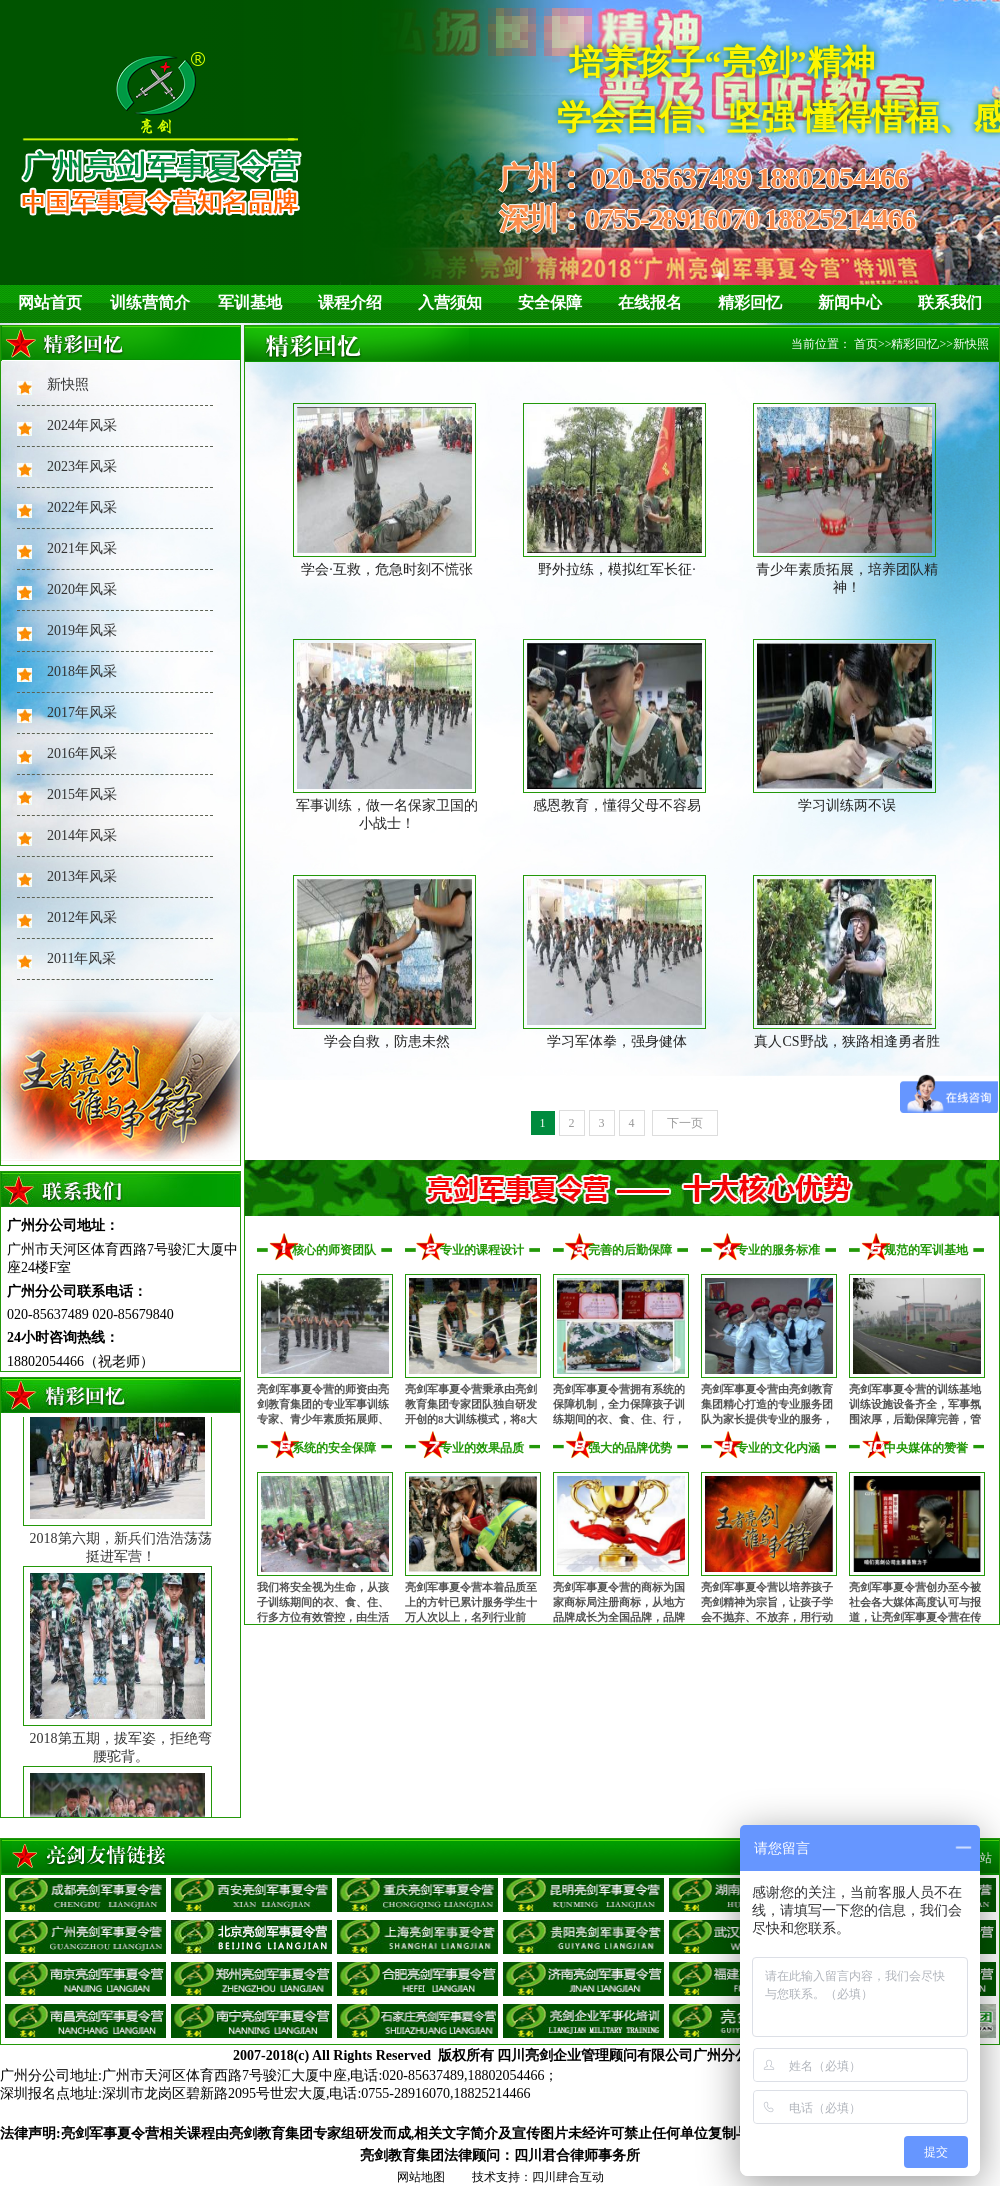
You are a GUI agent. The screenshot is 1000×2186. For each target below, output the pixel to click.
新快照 (68, 384)
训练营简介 (150, 302)
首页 (866, 344)
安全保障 (550, 302)
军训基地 (250, 302)
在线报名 (650, 302)
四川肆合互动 (568, 2177)
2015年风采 (82, 794)
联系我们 (950, 302)
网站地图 (421, 2177)
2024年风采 (82, 425)
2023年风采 (82, 466)
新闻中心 (850, 302)
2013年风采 (82, 876)
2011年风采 (81, 958)
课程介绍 (350, 302)
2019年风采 (82, 630)
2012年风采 (82, 917)
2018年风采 (82, 671)
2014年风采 (82, 835)
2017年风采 (82, 712)
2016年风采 (82, 753)
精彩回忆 (750, 302)
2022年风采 (82, 507)
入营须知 (450, 302)
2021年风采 (82, 548)
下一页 (685, 1123)
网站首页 (50, 302)
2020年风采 (82, 589)
